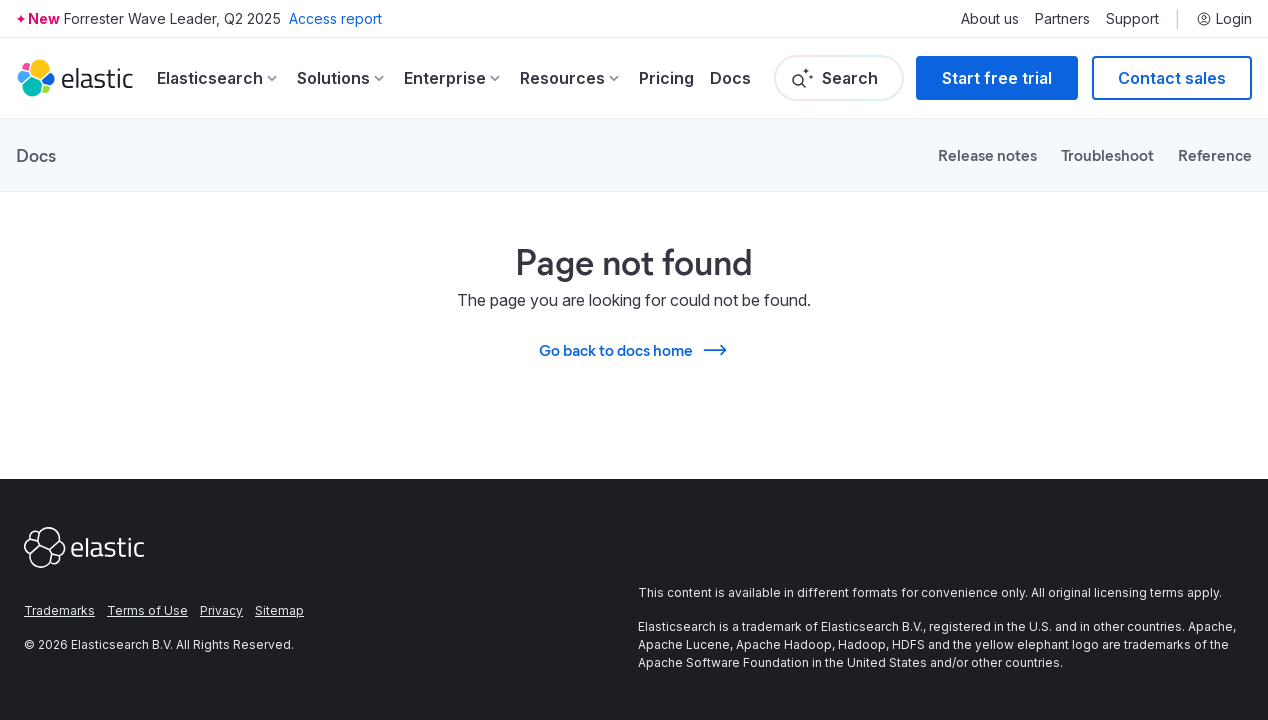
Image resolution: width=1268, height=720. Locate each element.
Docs (730, 78)
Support (1132, 19)
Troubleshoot (1107, 154)
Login (1224, 19)
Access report (335, 18)
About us (990, 19)
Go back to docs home (634, 350)
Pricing (666, 78)
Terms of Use (147, 610)
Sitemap (279, 610)
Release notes (987, 154)
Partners (1062, 19)
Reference (1215, 154)
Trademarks (59, 610)
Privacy (221, 610)
